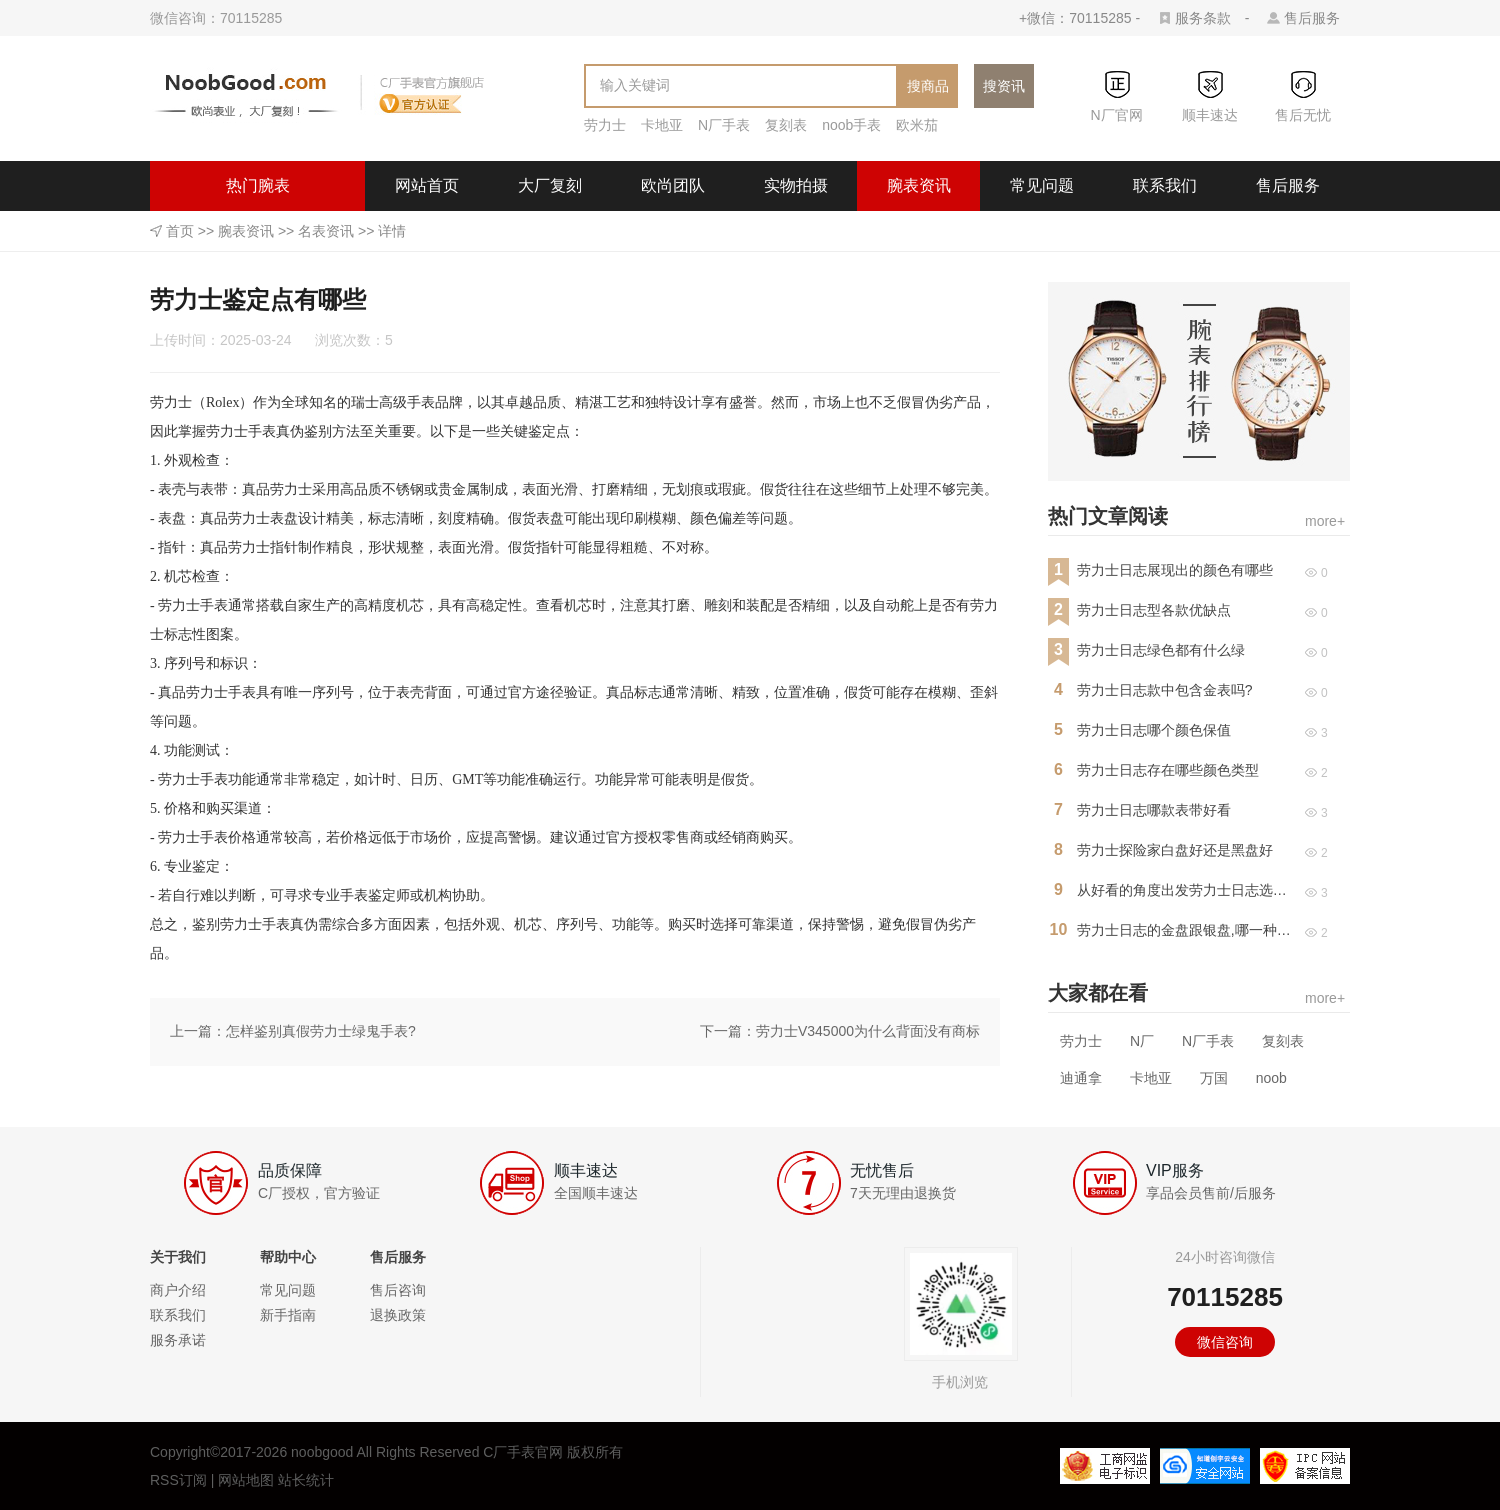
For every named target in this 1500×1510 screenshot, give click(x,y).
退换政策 (398, 1315)
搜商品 (928, 86)
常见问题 (1042, 185)
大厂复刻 (550, 185)
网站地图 (246, 1480)
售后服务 (1312, 18)
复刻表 (786, 125)
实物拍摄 (796, 185)
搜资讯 (1004, 86)
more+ (1325, 521)
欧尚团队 (673, 185)
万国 (1214, 1078)
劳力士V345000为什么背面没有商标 (868, 1031)
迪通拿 (1081, 1078)
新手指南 (288, 1315)
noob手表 (851, 125)
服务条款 (1203, 18)
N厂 (1142, 1041)
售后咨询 (398, 1290)
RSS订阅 (178, 1480)
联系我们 (1165, 185)
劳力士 (605, 125)
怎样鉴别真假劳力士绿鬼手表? (321, 1031)
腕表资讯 (919, 185)
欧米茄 (917, 125)
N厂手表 (724, 125)
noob (1271, 1078)
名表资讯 (326, 231)
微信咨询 (1225, 1342)
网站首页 (427, 185)
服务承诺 (178, 1340)
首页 (180, 231)
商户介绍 (178, 1290)
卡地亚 (662, 125)
